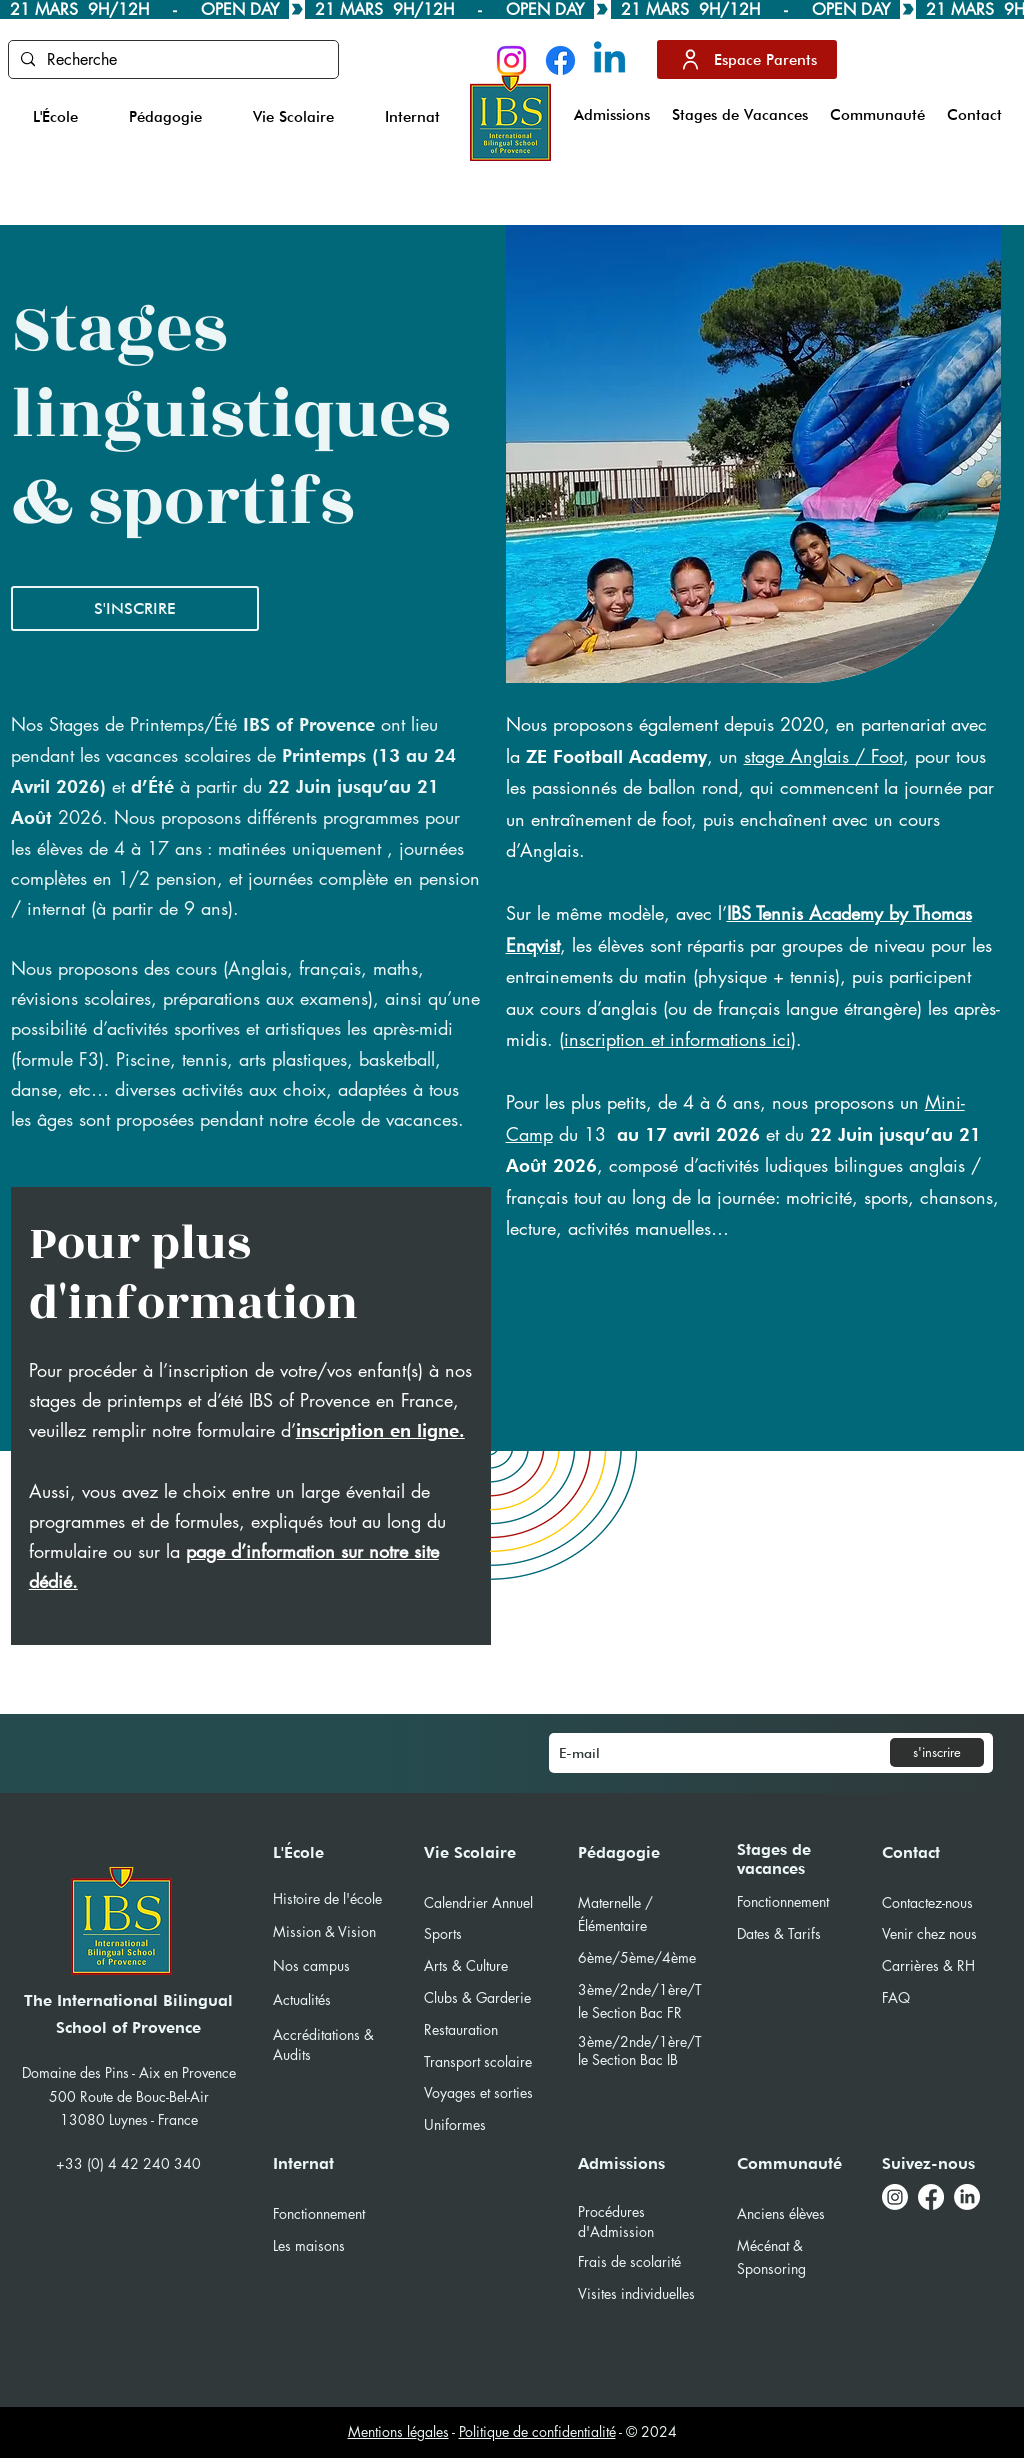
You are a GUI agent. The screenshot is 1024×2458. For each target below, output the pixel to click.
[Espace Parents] (747, 59)
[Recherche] (171, 60)
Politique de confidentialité (537, 2431)
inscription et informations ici (677, 1039)
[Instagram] (511, 60)
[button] (55, 117)
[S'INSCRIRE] (135, 608)
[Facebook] (560, 60)
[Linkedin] (609, 60)
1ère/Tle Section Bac (640, 2050)
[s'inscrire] (937, 1752)
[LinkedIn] (967, 2197)
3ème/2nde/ (618, 2041)
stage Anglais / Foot (823, 756)
